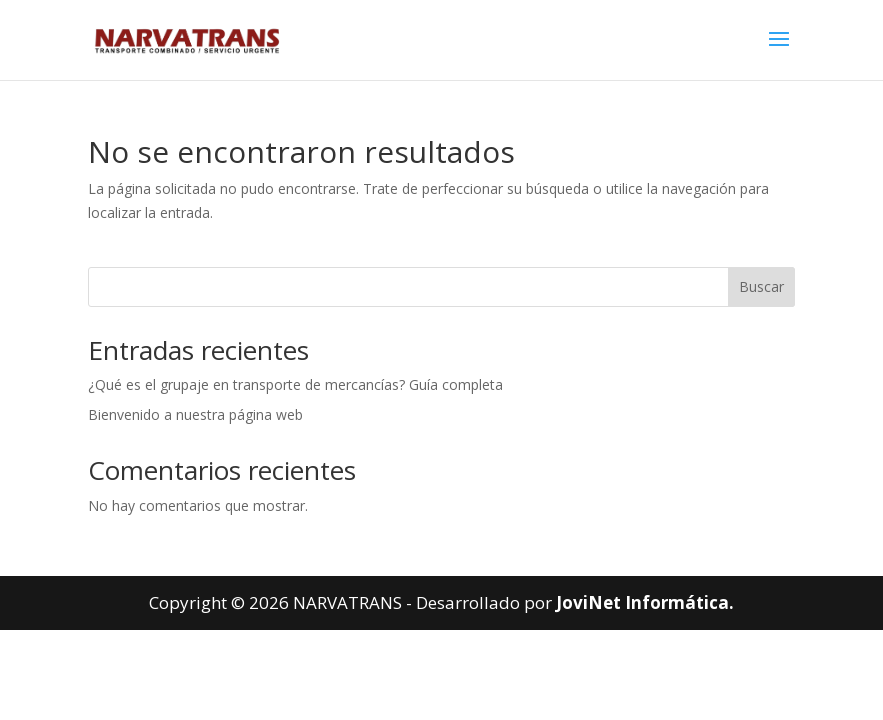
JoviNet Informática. (645, 602)
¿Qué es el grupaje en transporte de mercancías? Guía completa (295, 384)
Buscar (761, 286)
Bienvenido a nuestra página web (195, 414)
